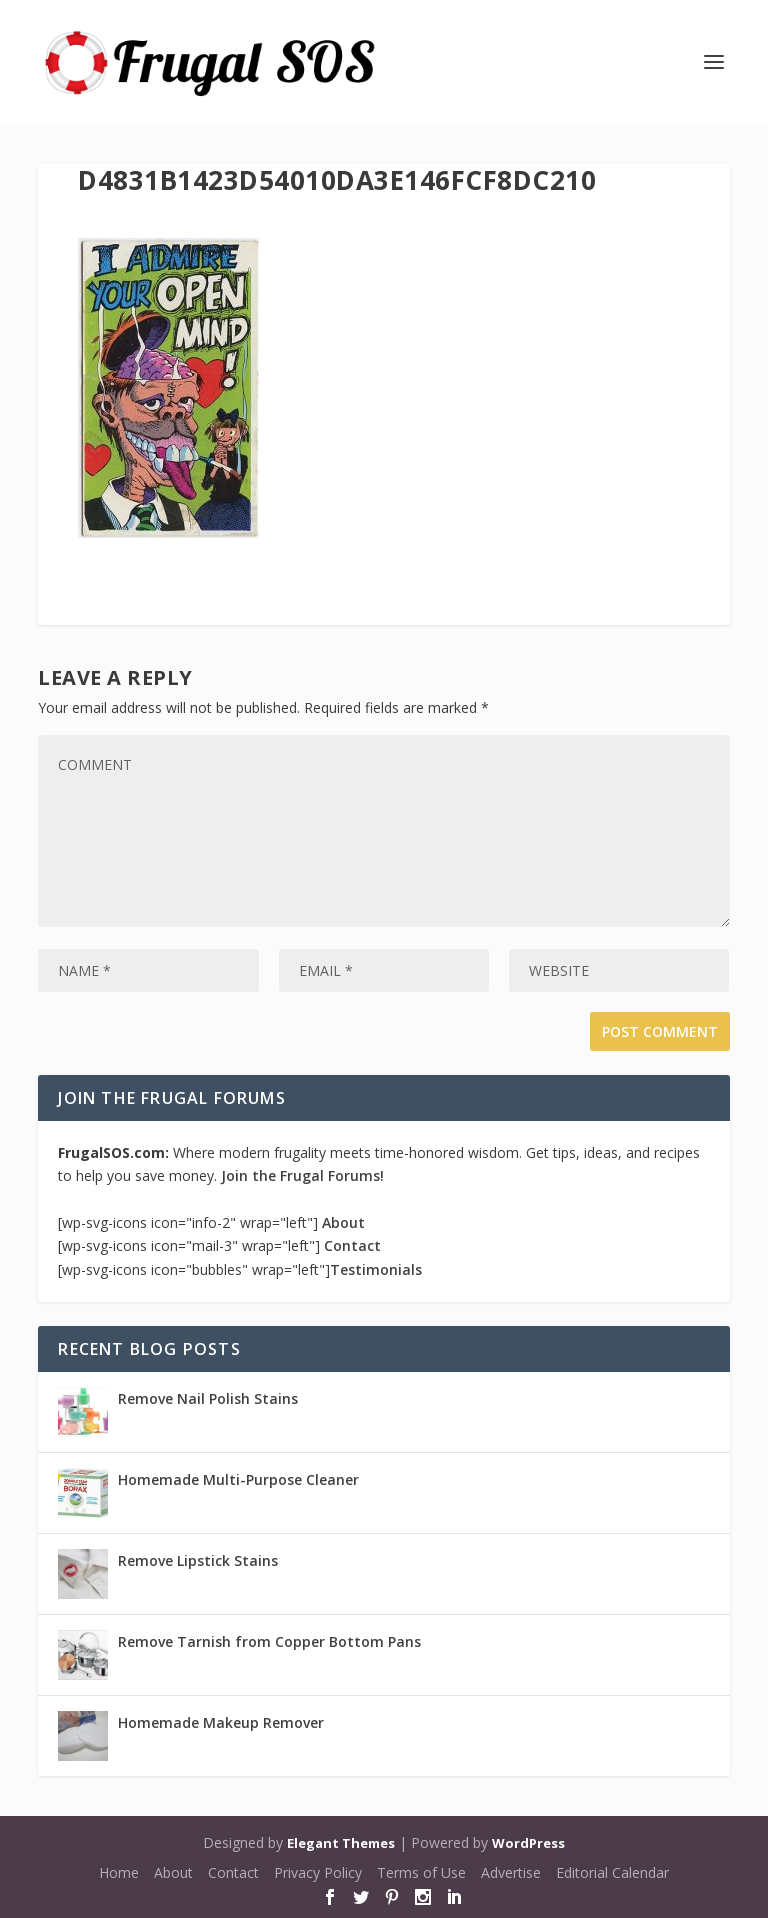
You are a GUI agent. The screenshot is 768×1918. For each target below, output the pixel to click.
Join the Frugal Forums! (302, 1175)
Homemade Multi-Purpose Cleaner (238, 1479)
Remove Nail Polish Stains (208, 1398)
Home (119, 1872)
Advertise (511, 1872)
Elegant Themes (341, 1843)
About (343, 1222)
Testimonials (376, 1269)
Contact (352, 1245)
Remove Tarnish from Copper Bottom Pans (269, 1641)
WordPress (528, 1843)
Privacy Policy (318, 1872)
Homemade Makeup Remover (221, 1722)
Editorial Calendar (612, 1872)
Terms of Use (421, 1872)
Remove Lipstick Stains (198, 1560)
